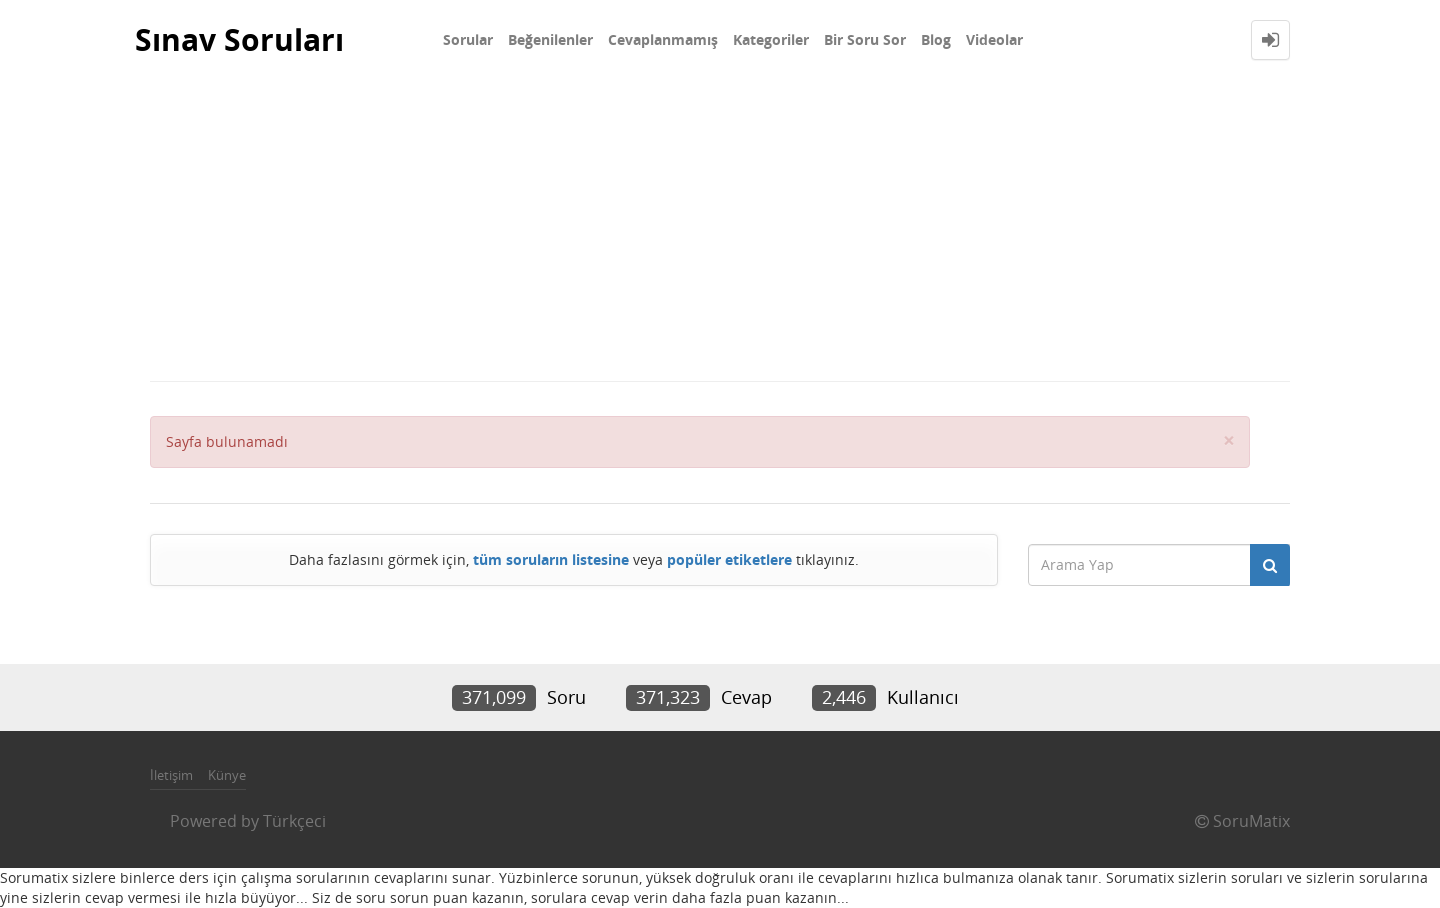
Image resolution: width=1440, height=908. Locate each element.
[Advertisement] (720, 230)
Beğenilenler (550, 39)
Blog (936, 39)
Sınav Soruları (239, 39)
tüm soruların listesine (551, 559)
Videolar (994, 39)
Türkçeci (294, 821)
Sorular (468, 39)
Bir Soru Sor (865, 39)
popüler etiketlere (729, 559)
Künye (227, 775)
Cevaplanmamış (663, 39)
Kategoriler (771, 39)
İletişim (171, 775)
